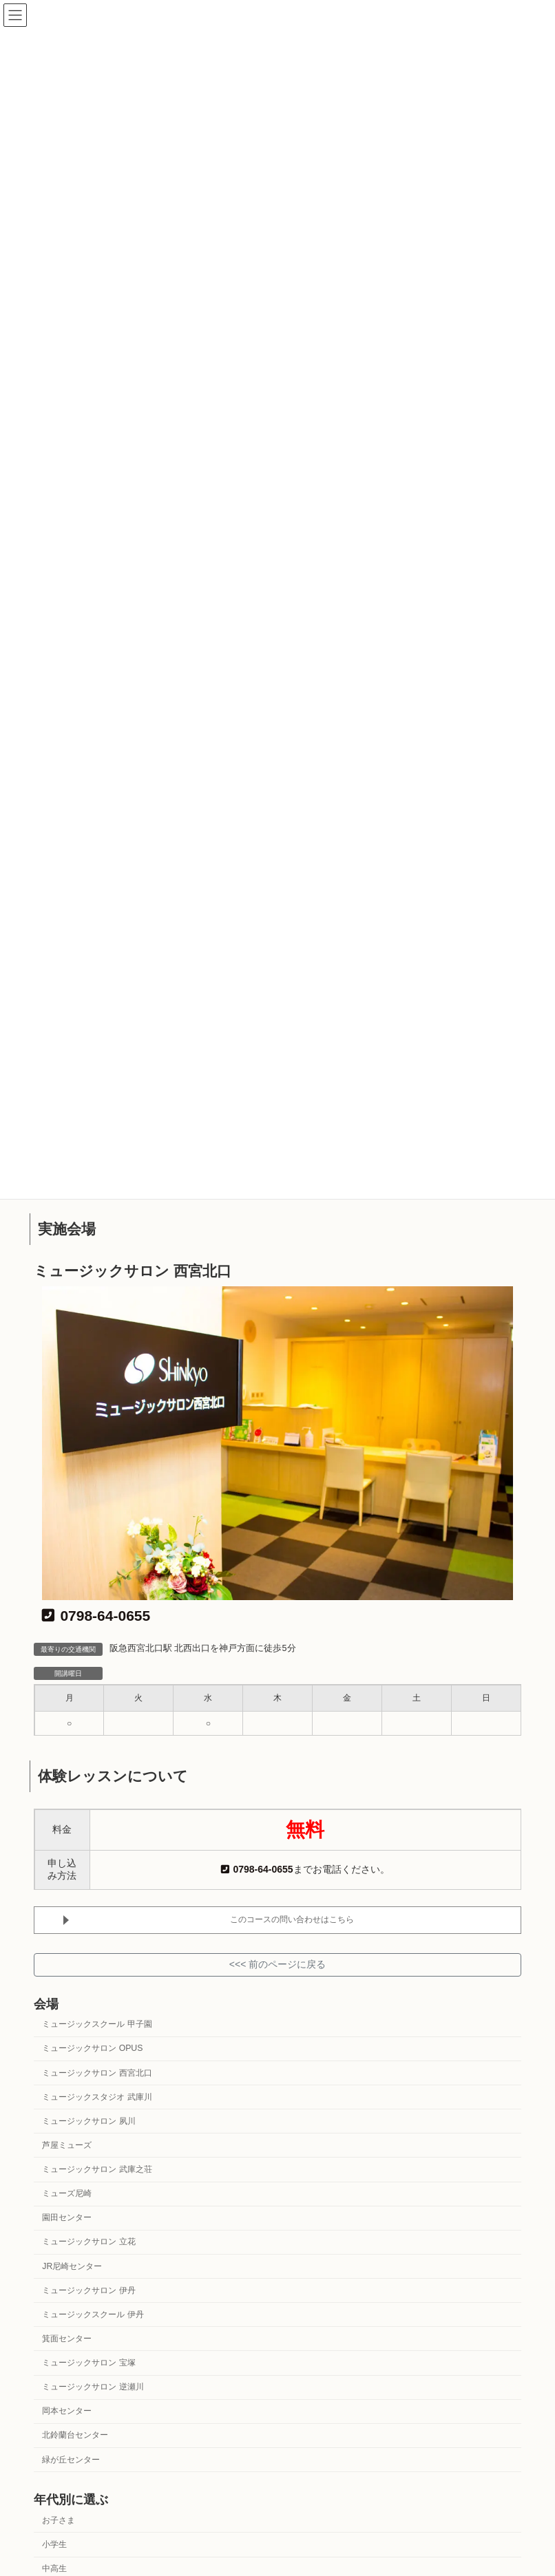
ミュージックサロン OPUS (92, 2048)
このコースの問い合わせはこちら (292, 1919)
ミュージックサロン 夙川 (88, 2121)
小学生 (54, 2544)
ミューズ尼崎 (67, 2193)
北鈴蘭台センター (75, 2435)
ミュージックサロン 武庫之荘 (96, 2169)
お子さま (58, 2520)
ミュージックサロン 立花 (88, 2241)
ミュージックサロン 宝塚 (88, 2362)
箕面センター (67, 2338)
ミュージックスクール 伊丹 (92, 2314)
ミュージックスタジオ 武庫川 (96, 2096)
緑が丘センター (71, 2459)
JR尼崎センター (72, 2265)
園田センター (67, 2217)
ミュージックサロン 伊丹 (88, 2290)
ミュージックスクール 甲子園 (96, 2024)
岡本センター (67, 2411)
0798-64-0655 (96, 1616)
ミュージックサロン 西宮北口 (96, 2072)
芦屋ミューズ (67, 2145)
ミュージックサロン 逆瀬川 (92, 2387)
